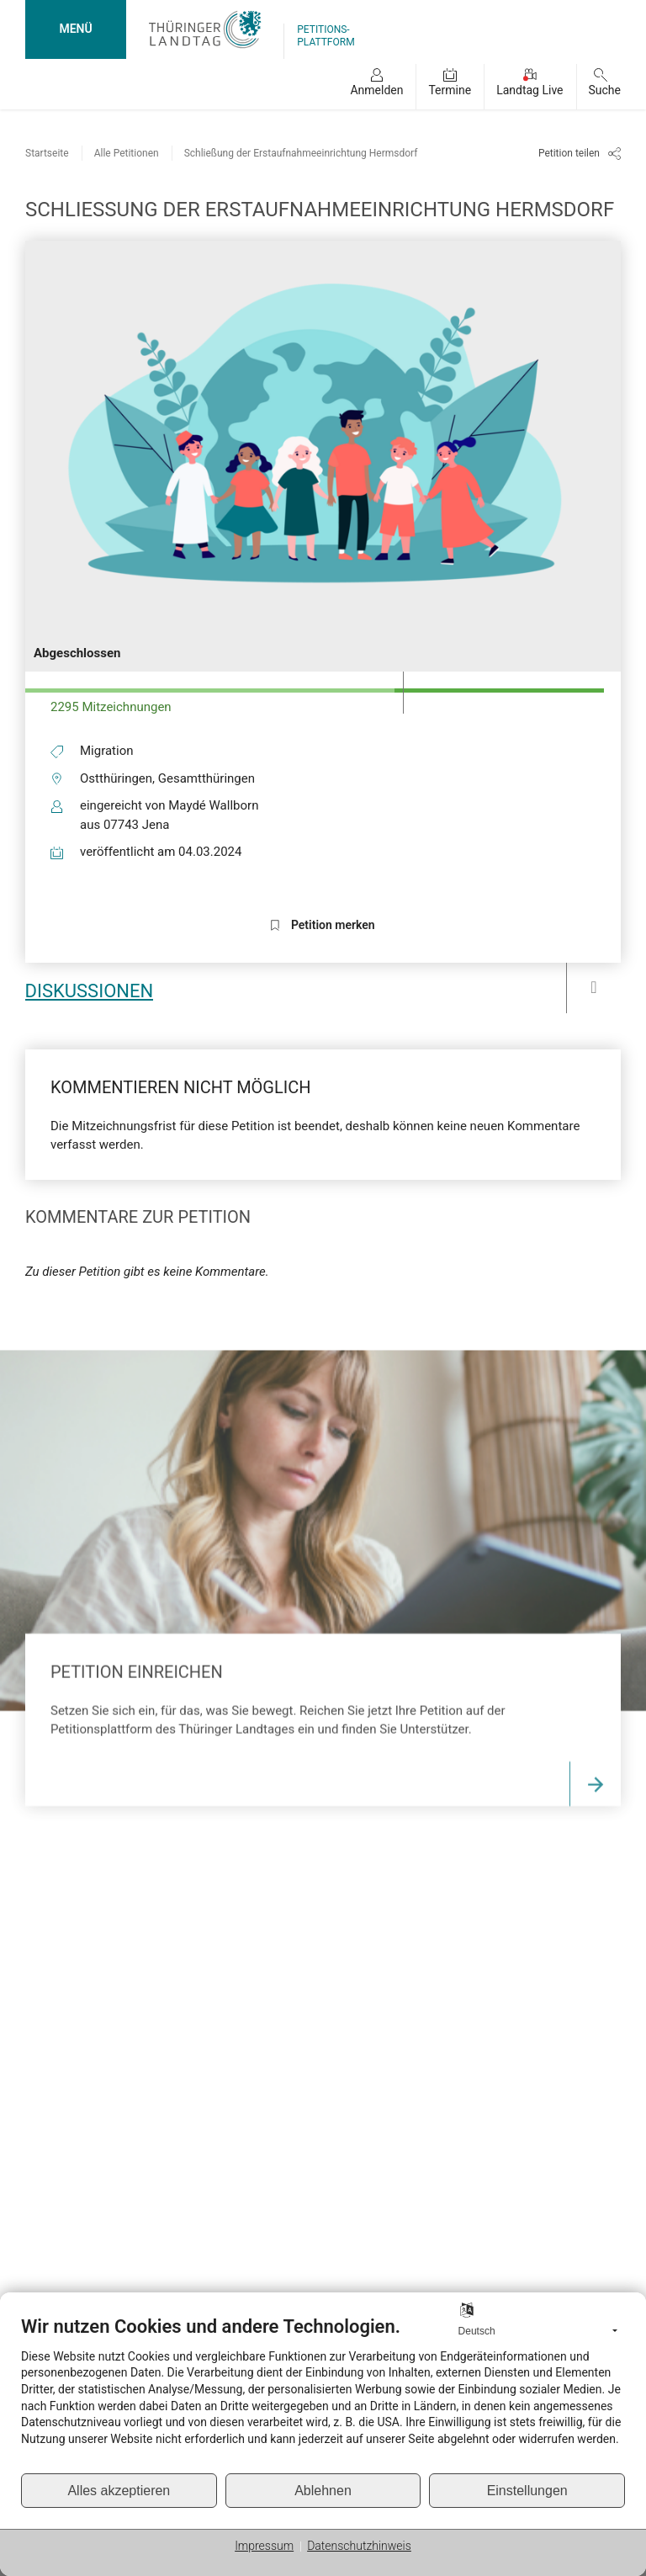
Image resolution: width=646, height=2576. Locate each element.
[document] (323, 2394)
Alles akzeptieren (118, 2490)
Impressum (264, 2545)
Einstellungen (527, 2490)
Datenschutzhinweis (359, 2545)
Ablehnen (323, 2490)
